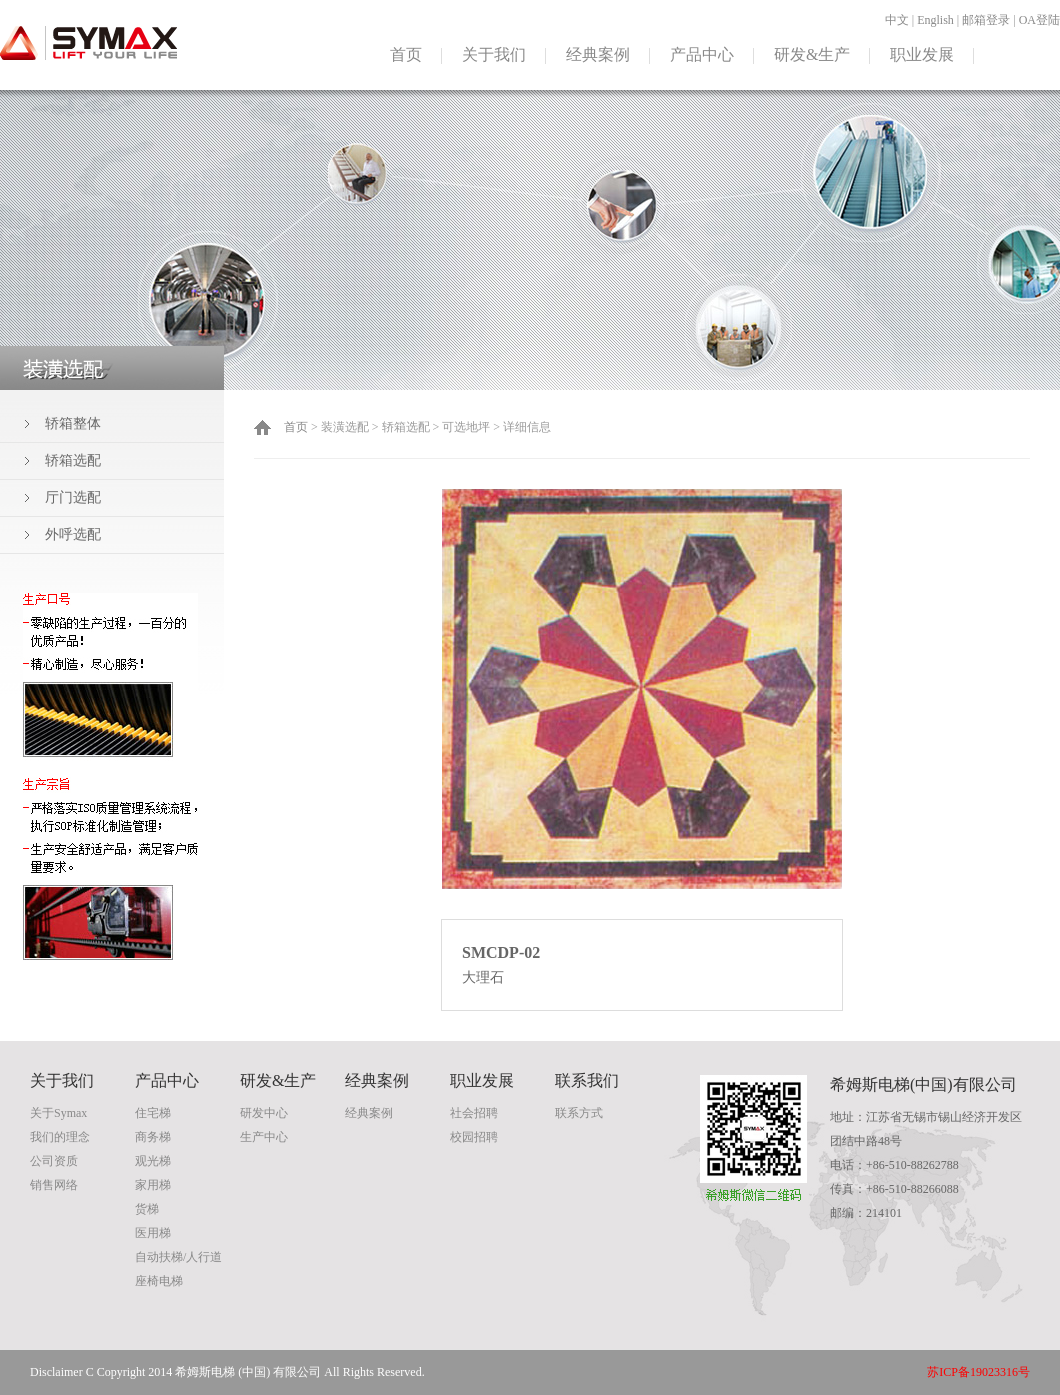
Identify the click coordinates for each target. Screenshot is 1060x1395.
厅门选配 (73, 497)
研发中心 (264, 1113)
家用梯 (153, 1185)
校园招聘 (474, 1137)
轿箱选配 (73, 460)
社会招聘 (474, 1113)
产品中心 (702, 54)
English (935, 20)
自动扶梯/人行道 (178, 1257)
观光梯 (153, 1161)
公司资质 (54, 1161)
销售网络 (54, 1185)
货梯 (147, 1209)
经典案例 (598, 54)
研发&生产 (812, 54)
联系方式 (579, 1113)
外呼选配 (73, 534)
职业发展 (922, 54)
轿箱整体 (73, 423)
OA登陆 (1039, 20)
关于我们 (494, 54)
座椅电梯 (159, 1281)
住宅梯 (153, 1113)
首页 (406, 54)
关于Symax (58, 1113)
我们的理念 (60, 1137)
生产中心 (264, 1137)
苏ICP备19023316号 (978, 1372)
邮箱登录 (986, 20)
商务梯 (153, 1137)
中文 (897, 20)
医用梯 (153, 1233)
